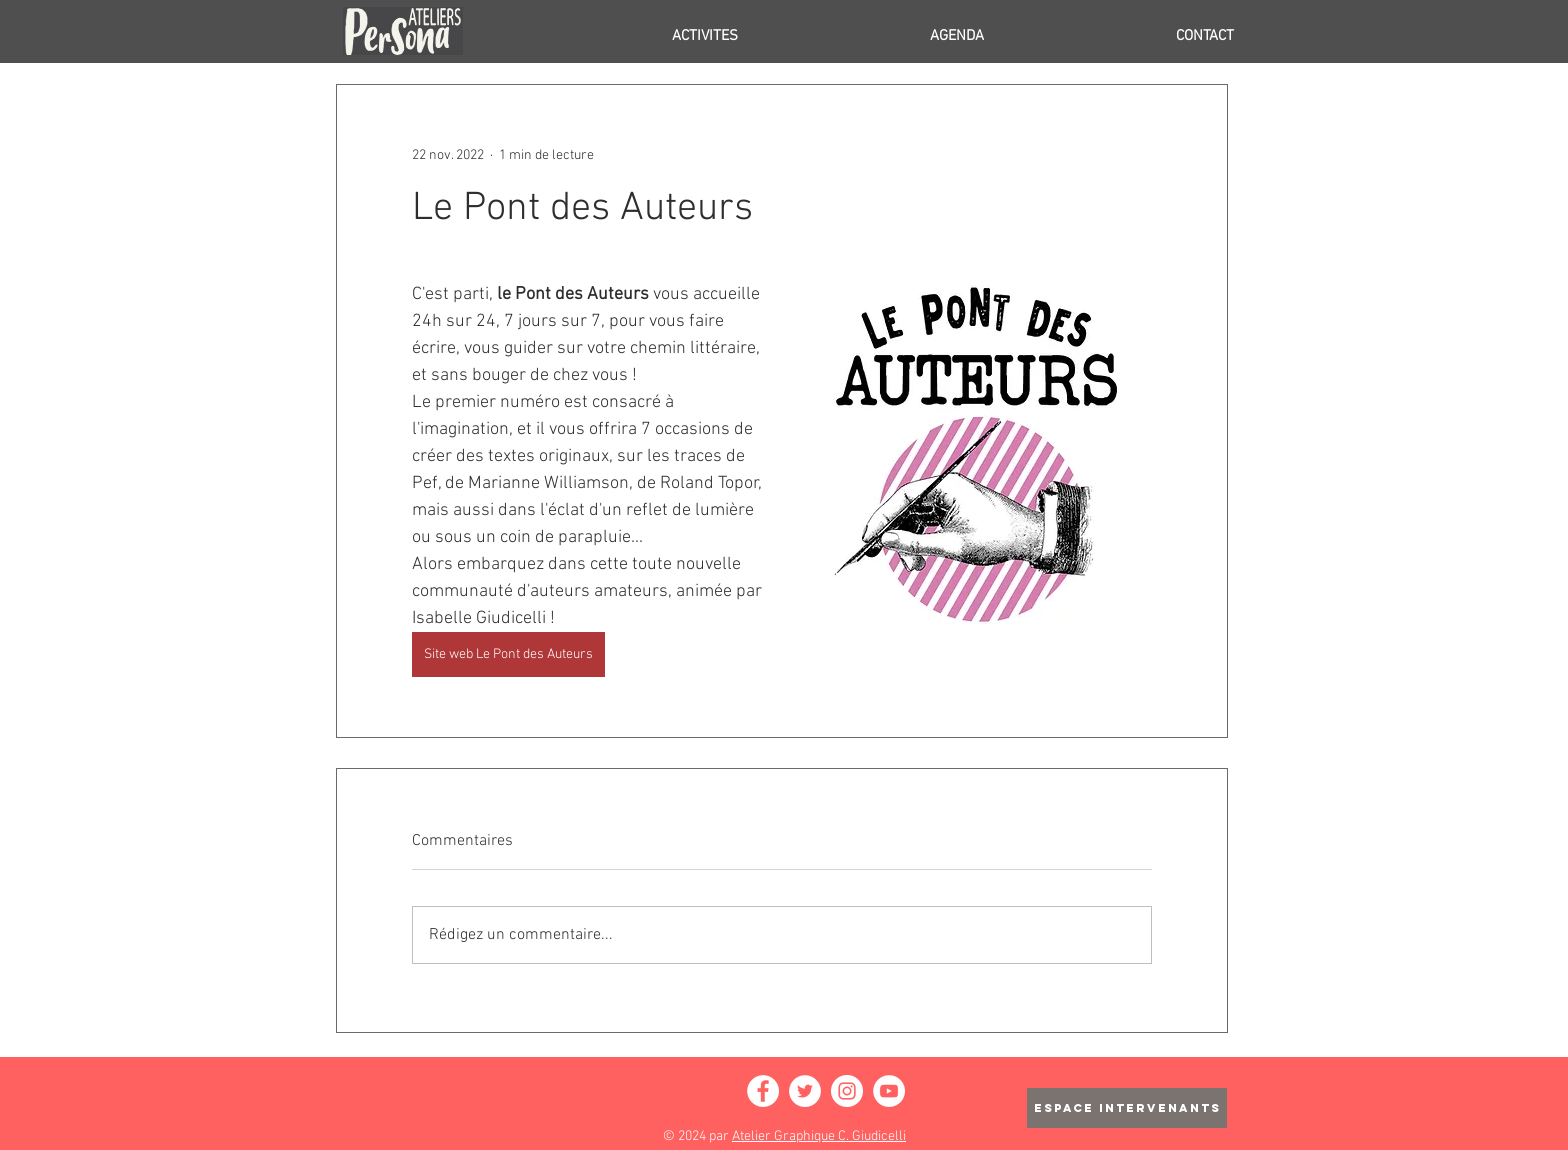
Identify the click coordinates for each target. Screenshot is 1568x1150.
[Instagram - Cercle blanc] (847, 1091)
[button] (622, 36)
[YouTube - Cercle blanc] (889, 1091)
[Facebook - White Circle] (763, 1091)
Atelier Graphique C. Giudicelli (819, 1136)
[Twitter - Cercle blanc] (805, 1091)
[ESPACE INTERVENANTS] (1127, 1108)
